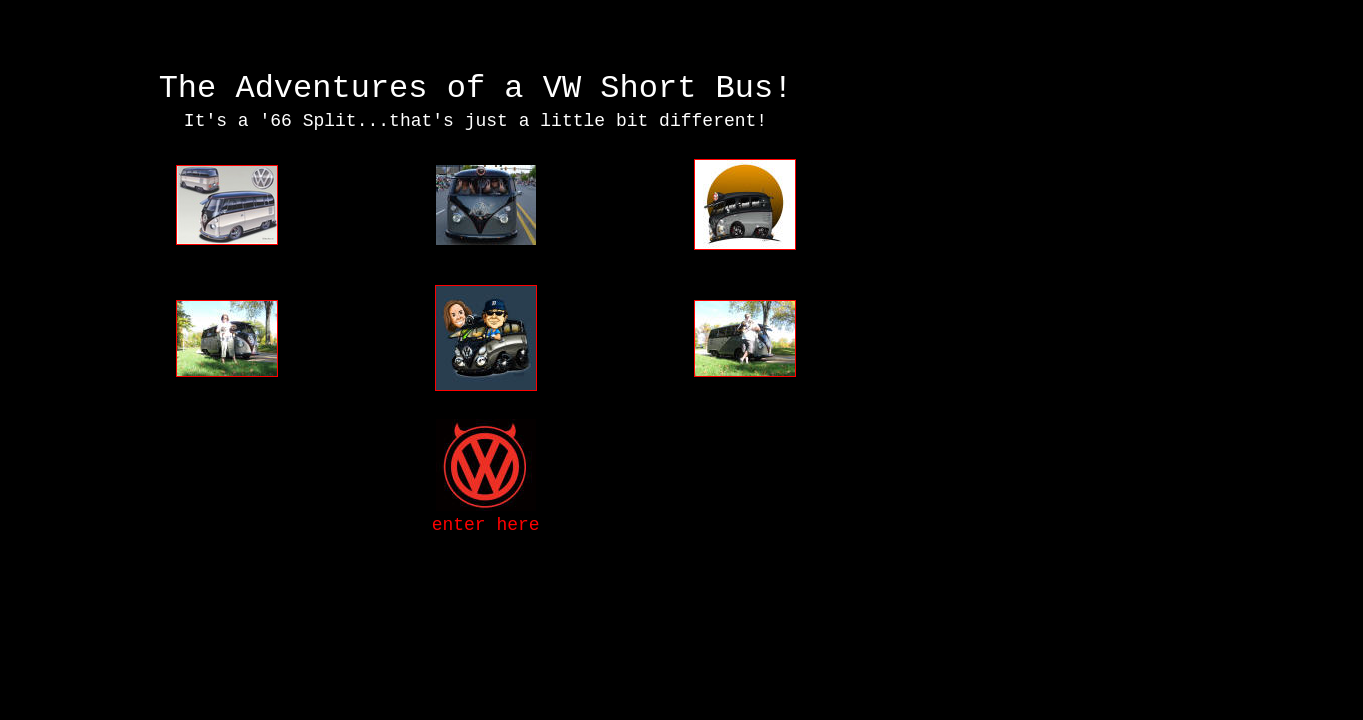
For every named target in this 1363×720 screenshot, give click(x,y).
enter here (486, 525)
